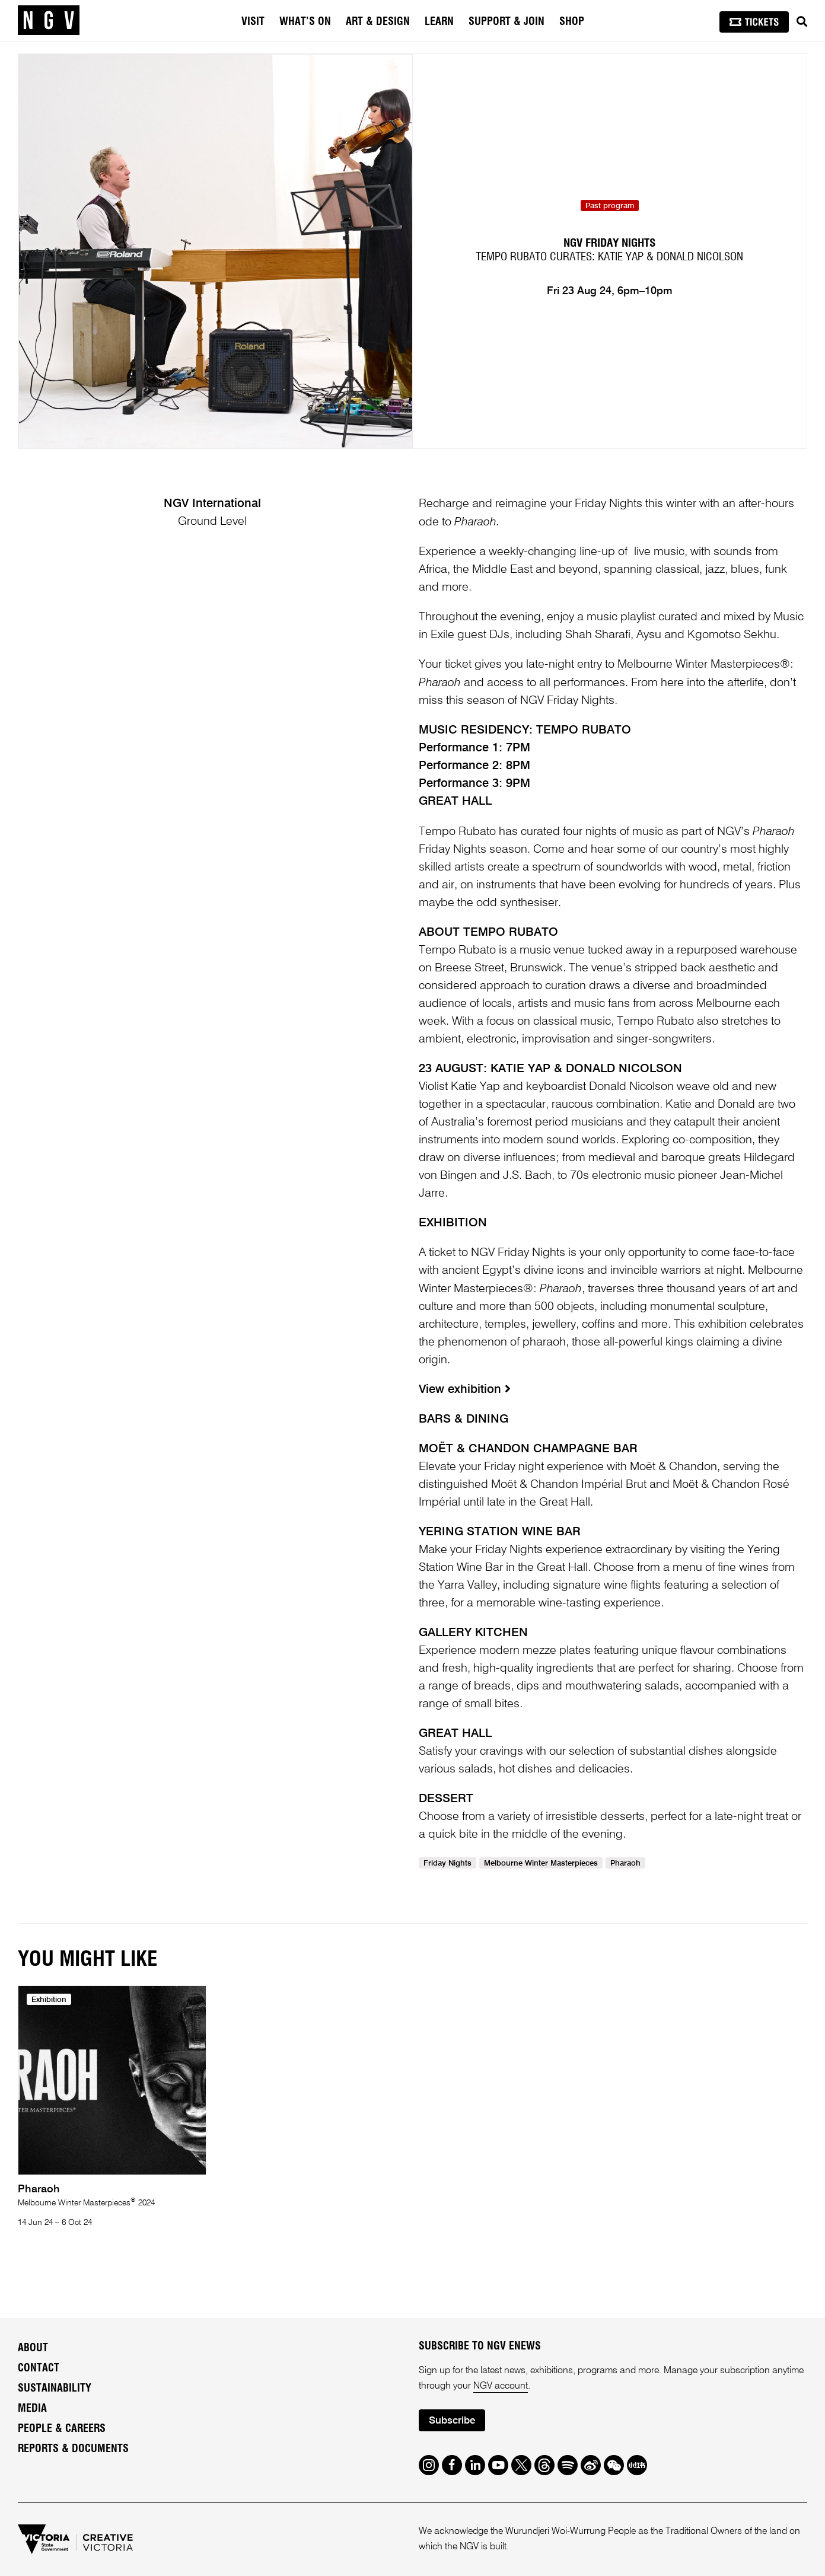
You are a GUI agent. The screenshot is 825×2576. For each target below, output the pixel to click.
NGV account (500, 2386)
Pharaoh (625, 1863)
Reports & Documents (73, 2449)
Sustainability (54, 2388)
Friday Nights (447, 1863)
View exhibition (465, 1390)
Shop (571, 22)
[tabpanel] (215, 251)
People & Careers (62, 2429)
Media (32, 2408)
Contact (38, 2368)
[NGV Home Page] (48, 21)
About (33, 2348)
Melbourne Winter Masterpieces (541, 1863)
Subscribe (452, 2421)
